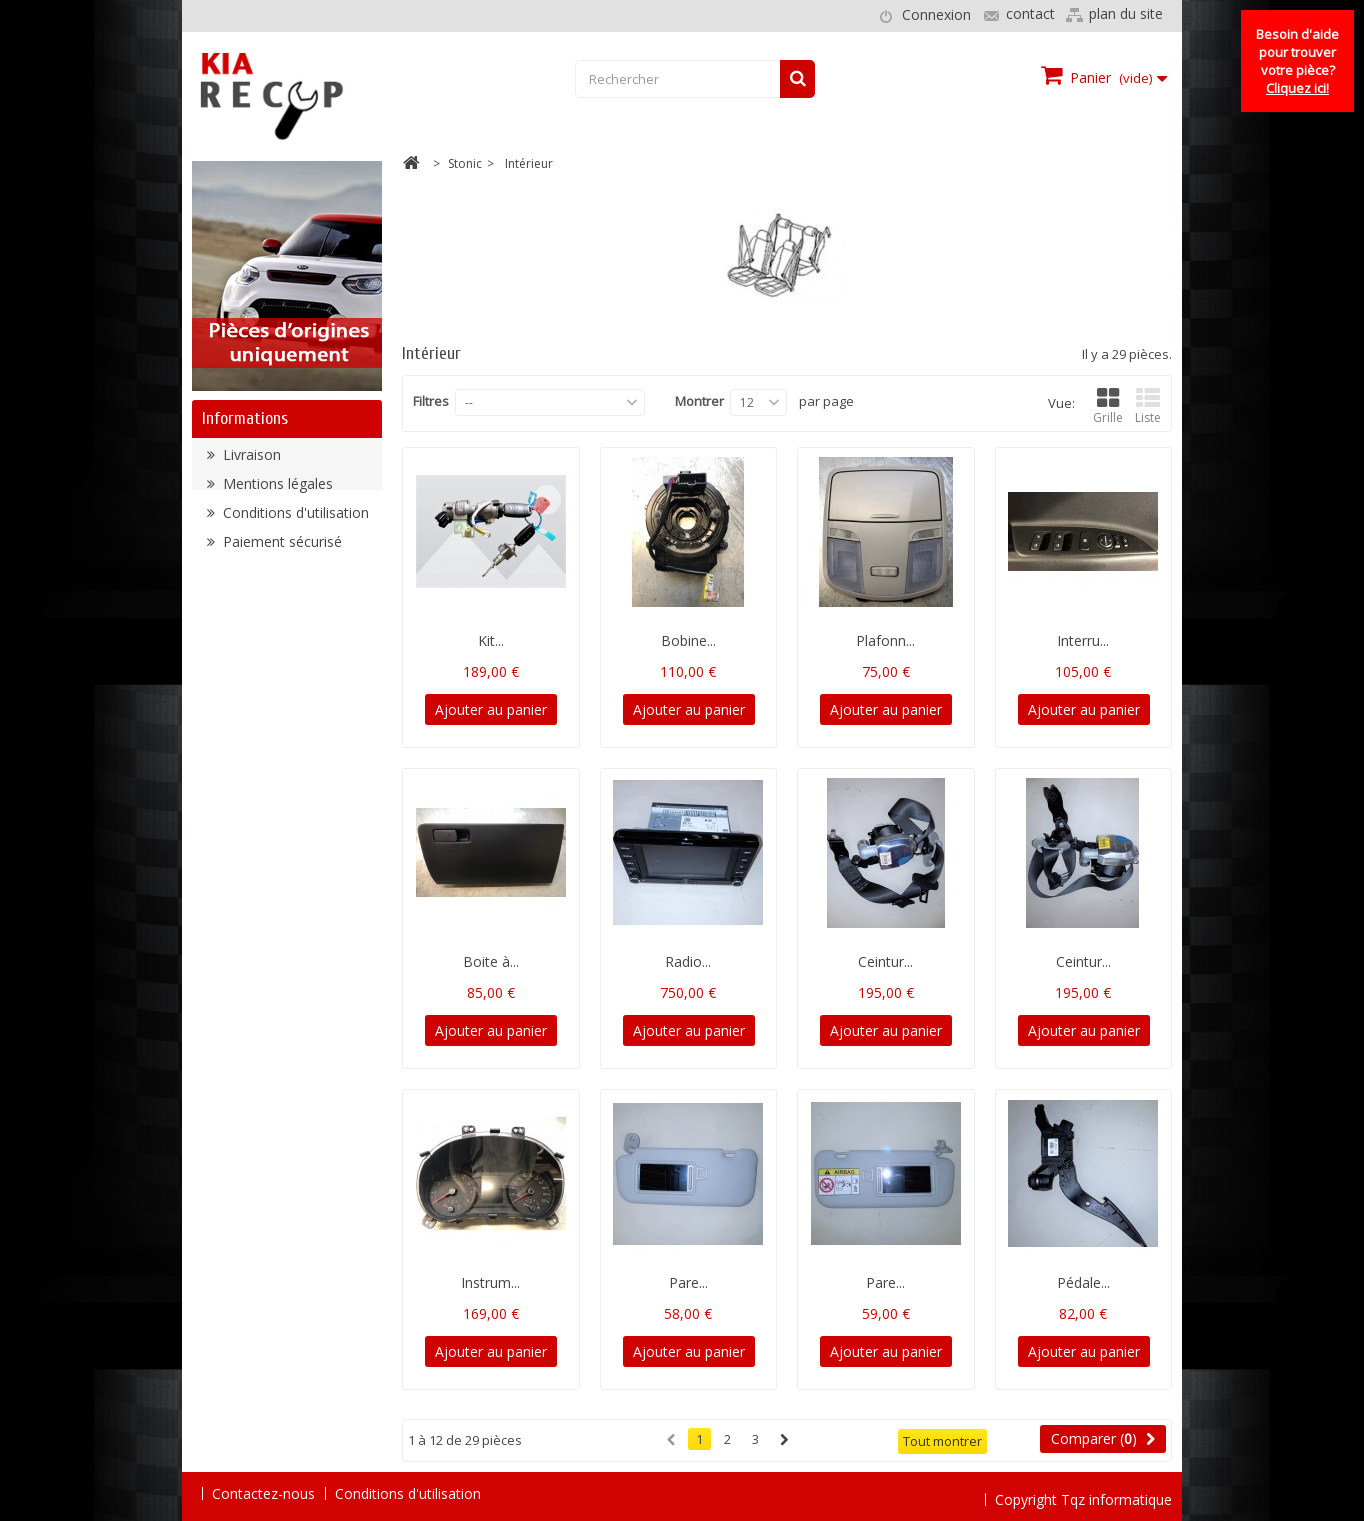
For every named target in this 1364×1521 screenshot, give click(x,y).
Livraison (250, 461)
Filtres (431, 401)
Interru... (1083, 640)
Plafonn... (885, 640)
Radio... (688, 961)
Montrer (699, 401)
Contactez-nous (263, 1493)
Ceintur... (885, 961)
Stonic (465, 163)
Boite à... (491, 961)
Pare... (688, 1282)
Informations (245, 418)
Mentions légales (276, 490)
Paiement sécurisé (280, 548)
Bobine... (688, 640)
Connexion (936, 14)
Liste (1148, 406)
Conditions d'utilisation (294, 519)
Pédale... (1083, 1282)
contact (1030, 13)
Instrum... (490, 1282)
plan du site (1126, 13)
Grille (1108, 406)
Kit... (491, 640)
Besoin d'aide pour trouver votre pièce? (1297, 61)
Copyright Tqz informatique (1083, 1492)
